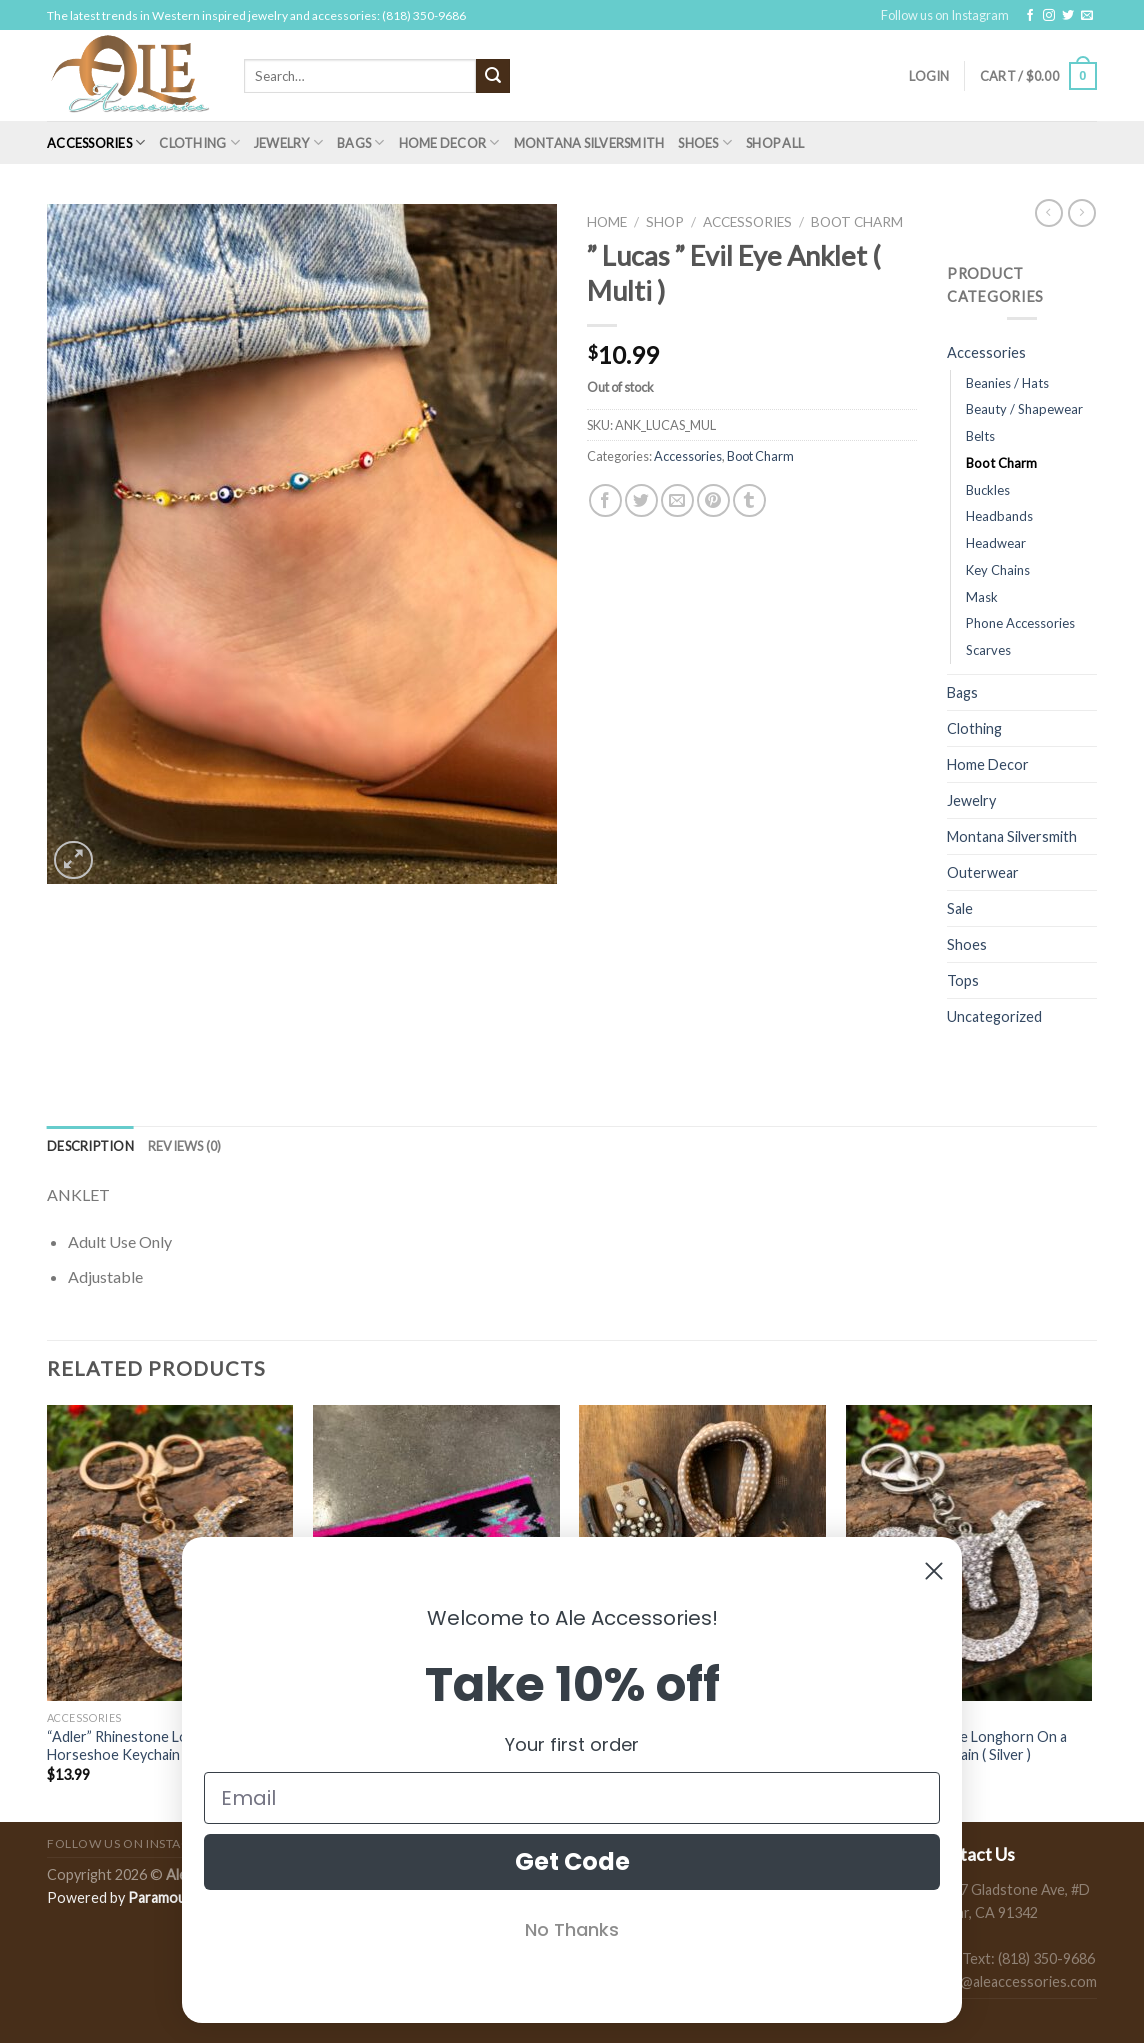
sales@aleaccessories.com (1012, 1981)
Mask (982, 597)
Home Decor (449, 142)
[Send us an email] (1087, 16)
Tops (963, 980)
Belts (980, 436)
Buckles (988, 490)
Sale (960, 908)
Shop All (775, 143)
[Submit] (493, 76)
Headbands (999, 516)
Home (607, 222)
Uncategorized (994, 1016)
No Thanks (572, 1929)
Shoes (705, 142)
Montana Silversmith (589, 143)
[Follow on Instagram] (1049, 16)
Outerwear (983, 872)
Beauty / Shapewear (1024, 409)
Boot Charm (857, 222)
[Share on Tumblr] (749, 500)
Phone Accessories (1020, 623)
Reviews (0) (185, 1146)
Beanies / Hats (1007, 383)
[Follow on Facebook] (1030, 16)
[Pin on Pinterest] (713, 500)
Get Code (572, 1861)
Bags (360, 142)
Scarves (988, 650)
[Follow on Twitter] (1068, 16)
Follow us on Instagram (945, 15)
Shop (665, 222)
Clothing (199, 142)
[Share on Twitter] (641, 500)
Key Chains (998, 570)
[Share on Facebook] (605, 500)
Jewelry (288, 142)
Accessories (96, 142)
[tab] (90, 1146)
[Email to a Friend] (677, 500)
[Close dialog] (934, 1571)
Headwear (996, 543)
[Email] (572, 1798)
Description (90, 1146)
